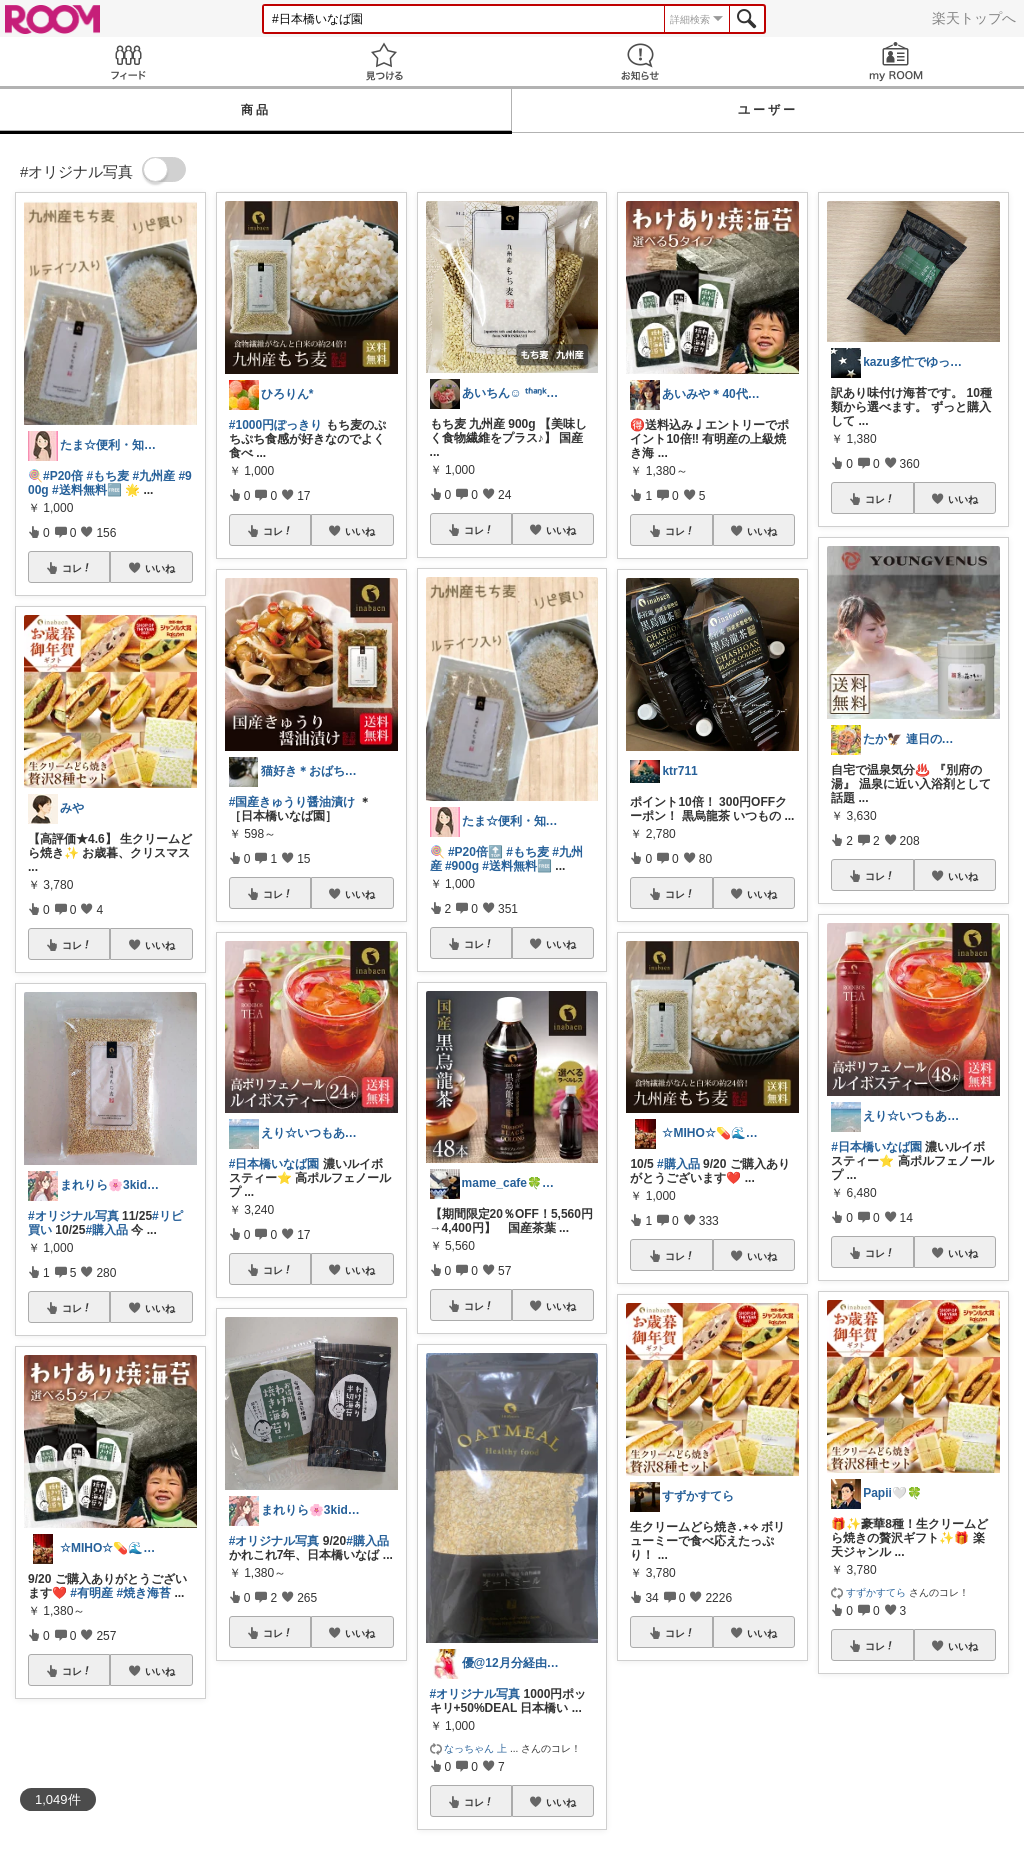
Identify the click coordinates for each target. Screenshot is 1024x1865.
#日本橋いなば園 (274, 1164)
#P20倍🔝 (475, 852)
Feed (128, 61)
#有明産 (91, 1593)
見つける (384, 61)
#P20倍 (63, 476)
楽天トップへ (974, 18)
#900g (462, 866)
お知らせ (640, 61)
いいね (160, 568)
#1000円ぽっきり (275, 425)
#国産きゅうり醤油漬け (292, 802)
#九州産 (153, 476)
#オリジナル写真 (73, 1216)
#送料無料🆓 (87, 490)
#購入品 (106, 1230)
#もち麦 (107, 476)
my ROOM (896, 61)
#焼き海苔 (143, 1593)
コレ (77, 568)
